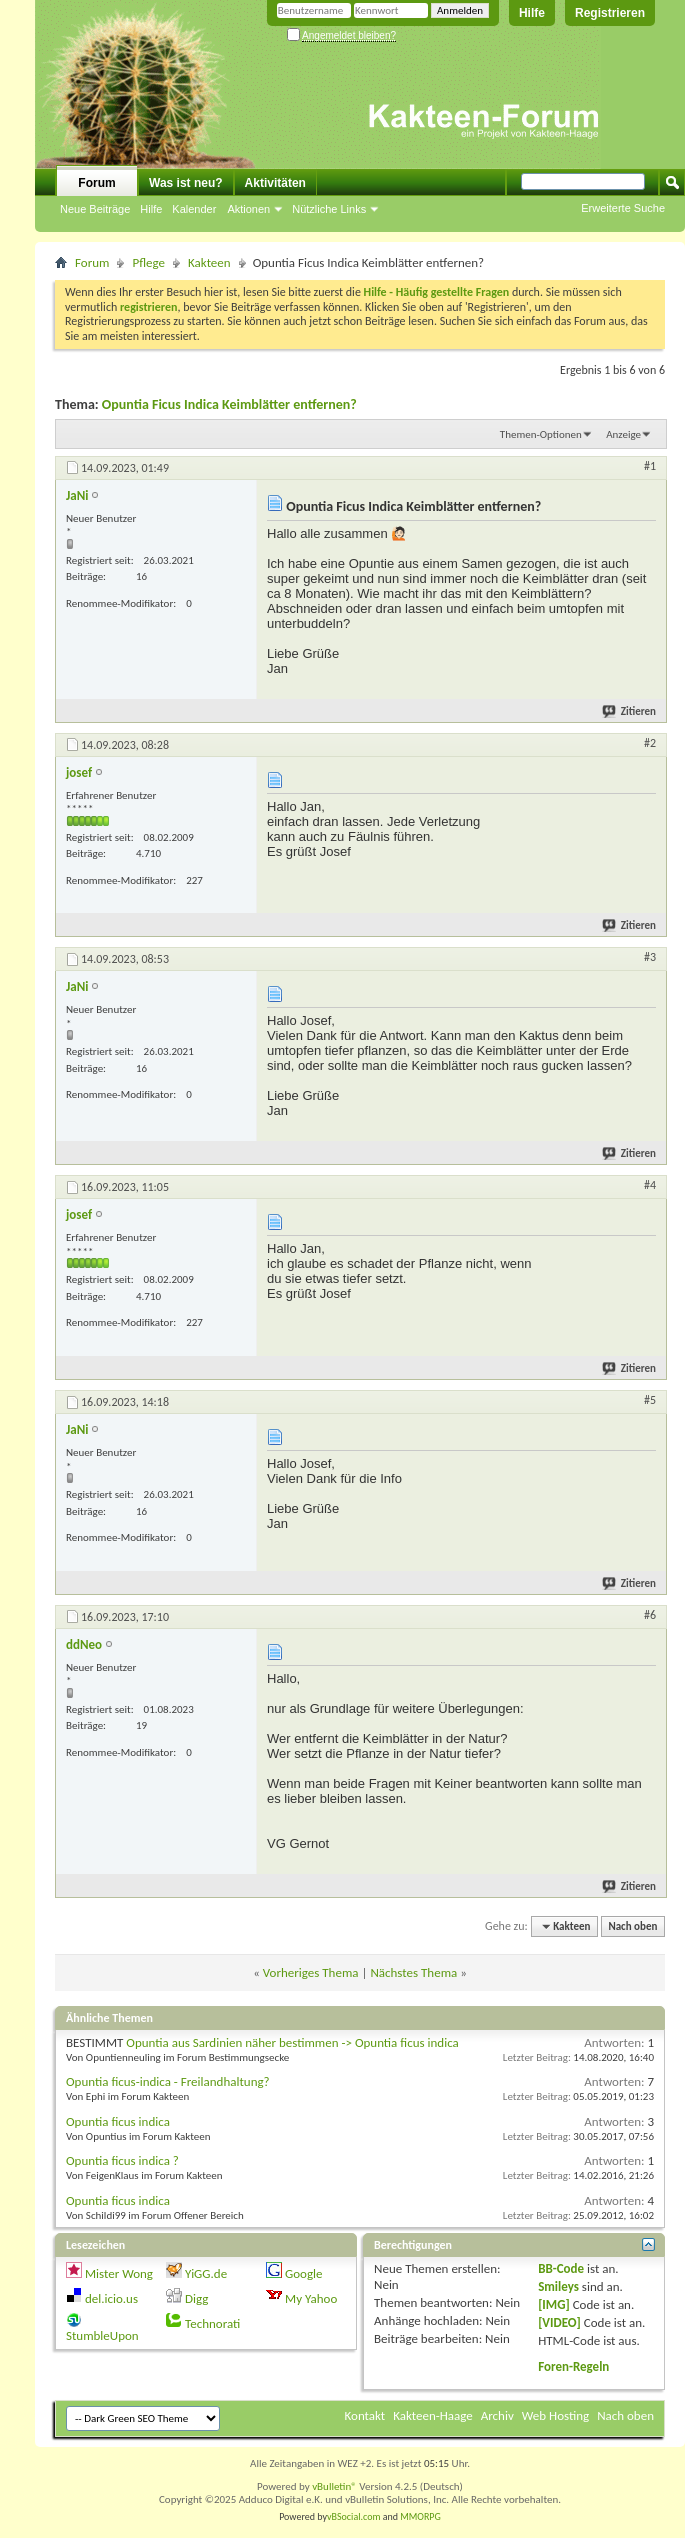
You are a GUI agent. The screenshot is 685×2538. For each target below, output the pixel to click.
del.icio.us (111, 2298)
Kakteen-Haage (433, 2415)
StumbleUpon (102, 2335)
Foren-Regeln (573, 2366)
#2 (650, 743)
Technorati (212, 2323)
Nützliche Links (329, 209)
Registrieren (610, 13)
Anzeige (623, 434)
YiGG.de (206, 2273)
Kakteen (209, 262)
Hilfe (532, 13)
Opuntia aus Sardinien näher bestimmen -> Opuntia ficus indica (292, 2042)
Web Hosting (555, 2415)
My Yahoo (311, 2298)
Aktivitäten (275, 183)
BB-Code (561, 2268)
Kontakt (365, 2415)
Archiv (497, 2415)
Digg (196, 2298)
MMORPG (420, 2516)
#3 (650, 957)
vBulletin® (334, 2486)
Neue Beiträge (95, 209)
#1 (650, 466)
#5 (650, 1400)
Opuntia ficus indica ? (122, 2160)
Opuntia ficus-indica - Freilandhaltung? (168, 2081)
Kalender (194, 209)
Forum (96, 183)
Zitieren (630, 711)
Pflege (148, 262)
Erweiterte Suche (623, 208)
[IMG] (554, 2304)
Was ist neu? (186, 183)
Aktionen (248, 209)
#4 (650, 1185)
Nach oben (632, 1926)
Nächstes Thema (413, 1972)
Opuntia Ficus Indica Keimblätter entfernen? (229, 404)
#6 (650, 1615)
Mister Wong (119, 2273)
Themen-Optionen (541, 434)
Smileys (558, 2286)
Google (303, 2273)
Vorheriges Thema (311, 1972)
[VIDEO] (559, 2322)
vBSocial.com (355, 2516)
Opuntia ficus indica (118, 2121)
